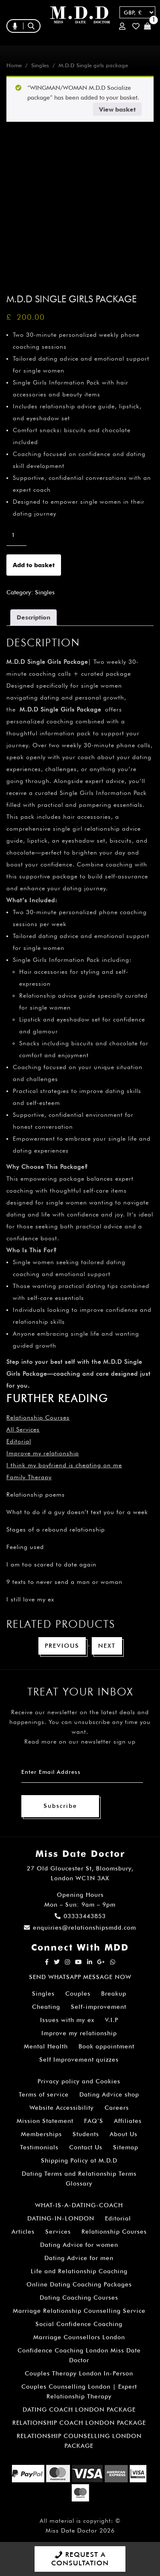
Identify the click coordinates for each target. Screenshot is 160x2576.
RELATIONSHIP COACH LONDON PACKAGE (79, 2422)
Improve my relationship (42, 1453)
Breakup (113, 1993)
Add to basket (34, 565)
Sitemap (125, 2147)
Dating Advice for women (79, 2244)
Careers (117, 2107)
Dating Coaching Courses (79, 2297)
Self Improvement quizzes (79, 2059)
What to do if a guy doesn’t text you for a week (77, 1512)
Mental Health (46, 2046)
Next (107, 1645)
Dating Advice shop (109, 2094)
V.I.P (111, 2020)
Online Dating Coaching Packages (79, 2284)
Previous (62, 1645)
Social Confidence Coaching (78, 2324)
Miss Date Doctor (71, 2530)
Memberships (41, 2134)
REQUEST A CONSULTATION (80, 2558)
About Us (123, 2134)
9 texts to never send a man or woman (64, 1581)
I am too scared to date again (51, 1564)
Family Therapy (29, 1477)
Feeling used (25, 1546)
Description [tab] (33, 617)
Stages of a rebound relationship (55, 1529)
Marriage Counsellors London (79, 2337)
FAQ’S (93, 2120)
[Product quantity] (16, 535)
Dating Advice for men (78, 2258)
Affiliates (128, 2120)
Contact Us (85, 2147)
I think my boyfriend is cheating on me (64, 1465)
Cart (147, 26)
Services (58, 2231)
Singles (40, 65)
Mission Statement (45, 2120)
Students (86, 2134)
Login (122, 26)
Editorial (18, 1441)
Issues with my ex (67, 2020)
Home (14, 65)
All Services (23, 1429)
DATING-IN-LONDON (60, 2218)
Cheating (46, 2006)
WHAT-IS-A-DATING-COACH (79, 2205)
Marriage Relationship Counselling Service (79, 2310)
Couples (77, 1993)
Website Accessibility (61, 2107)
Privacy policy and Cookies (79, 2081)
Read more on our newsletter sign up (80, 1741)
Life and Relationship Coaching (79, 2271)
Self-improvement (98, 2006)
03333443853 (80, 1916)
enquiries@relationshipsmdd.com (80, 1927)
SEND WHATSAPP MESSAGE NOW (80, 1977)
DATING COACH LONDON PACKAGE (79, 2409)
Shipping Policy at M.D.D (79, 2160)
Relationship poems (35, 1494)
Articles (23, 2231)
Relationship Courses (114, 2231)
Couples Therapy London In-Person (79, 2373)
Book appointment (106, 2046)
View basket (117, 109)
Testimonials (39, 2147)
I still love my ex (30, 1599)
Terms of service (44, 2094)
